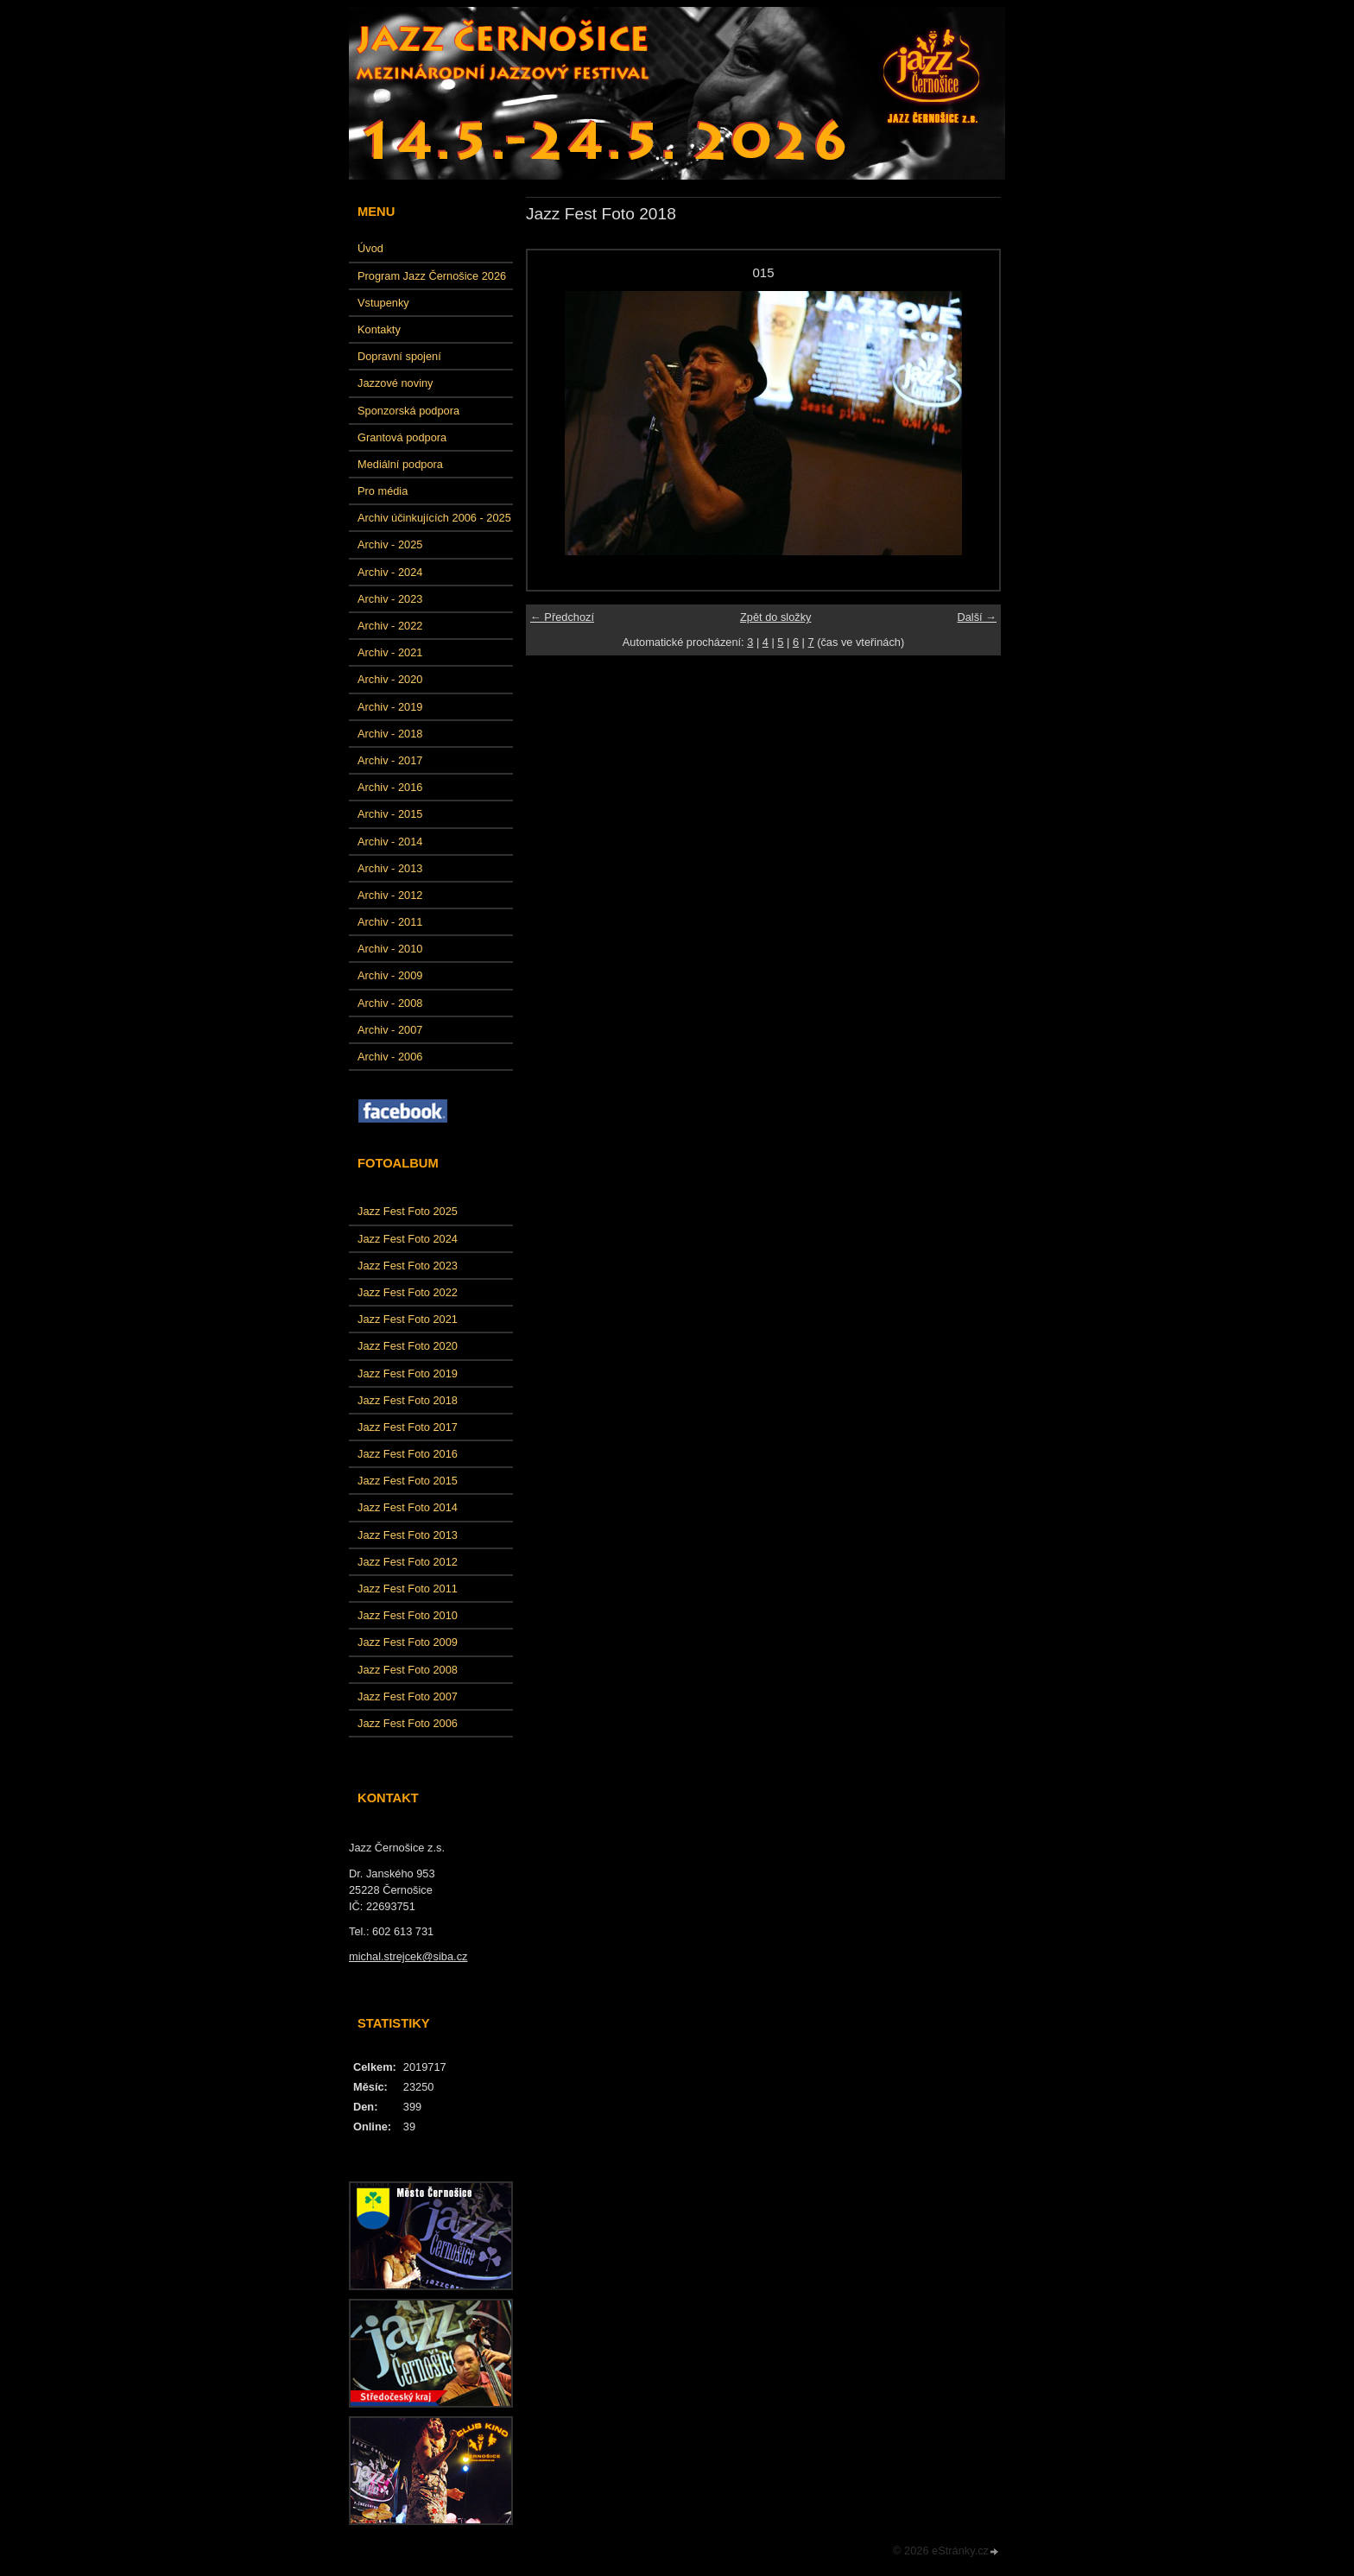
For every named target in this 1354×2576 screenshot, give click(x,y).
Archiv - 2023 (389, 598)
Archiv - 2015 (389, 813)
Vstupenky (383, 302)
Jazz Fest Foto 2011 (407, 1588)
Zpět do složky (776, 617)
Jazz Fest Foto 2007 (407, 1696)
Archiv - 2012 (389, 895)
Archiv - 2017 (389, 760)
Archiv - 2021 (389, 652)
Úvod (370, 248)
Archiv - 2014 (389, 841)
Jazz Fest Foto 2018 (407, 1400)
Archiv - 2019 (389, 706)
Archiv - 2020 (389, 679)
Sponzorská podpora (408, 410)
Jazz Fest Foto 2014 (407, 1507)
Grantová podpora (401, 437)
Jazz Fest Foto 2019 (407, 1373)
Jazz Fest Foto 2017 (407, 1427)
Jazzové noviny (395, 383)
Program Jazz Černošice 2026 (431, 275)
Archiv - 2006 (389, 1056)
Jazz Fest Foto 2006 (407, 1723)
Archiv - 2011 (389, 921)
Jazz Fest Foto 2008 (407, 1669)
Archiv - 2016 (389, 787)
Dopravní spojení (399, 356)
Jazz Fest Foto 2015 (407, 1480)
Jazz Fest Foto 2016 (407, 1453)
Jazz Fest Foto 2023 (407, 1265)
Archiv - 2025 (389, 544)
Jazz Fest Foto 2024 (407, 1238)
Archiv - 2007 (389, 1029)
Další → (977, 617)
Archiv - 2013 (389, 868)
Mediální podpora (400, 464)
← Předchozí (562, 617)
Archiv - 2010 (389, 948)
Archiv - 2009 (389, 975)
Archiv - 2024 (389, 572)
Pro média (382, 490)
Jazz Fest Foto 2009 (407, 1642)
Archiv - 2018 (389, 733)
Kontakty (379, 329)
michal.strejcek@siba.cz (408, 1956)
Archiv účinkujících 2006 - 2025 (434, 517)
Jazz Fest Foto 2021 (407, 1319)
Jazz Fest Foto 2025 (407, 1211)
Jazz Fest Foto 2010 (407, 1615)
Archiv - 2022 (389, 625)
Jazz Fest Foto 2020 (407, 1345)
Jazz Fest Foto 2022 (407, 1292)
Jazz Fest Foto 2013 (407, 1535)
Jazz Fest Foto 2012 (407, 1561)
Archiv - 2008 (389, 1003)
